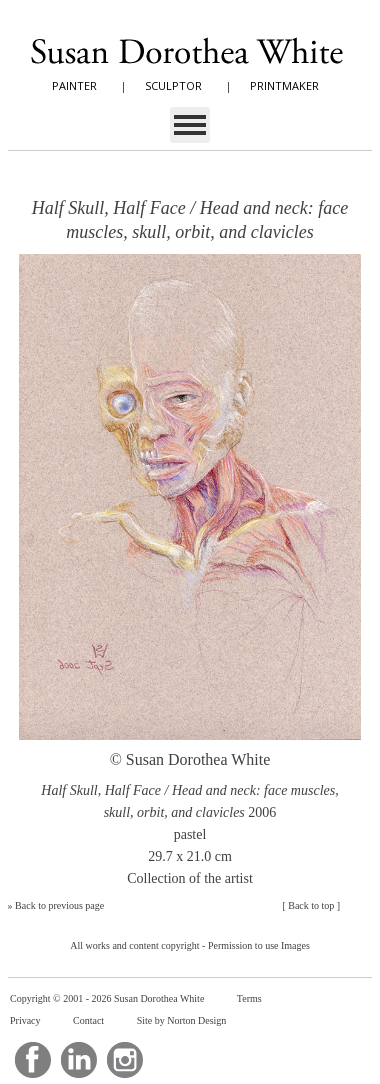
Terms (249, 998)
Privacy (25, 1020)
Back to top (311, 905)
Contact (88, 1020)
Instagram (125, 1060)
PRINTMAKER (284, 85)
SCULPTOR (173, 85)
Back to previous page (59, 905)
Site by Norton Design (182, 1020)
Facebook (33, 1060)
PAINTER (74, 85)
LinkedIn (79, 1060)
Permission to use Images (259, 945)
